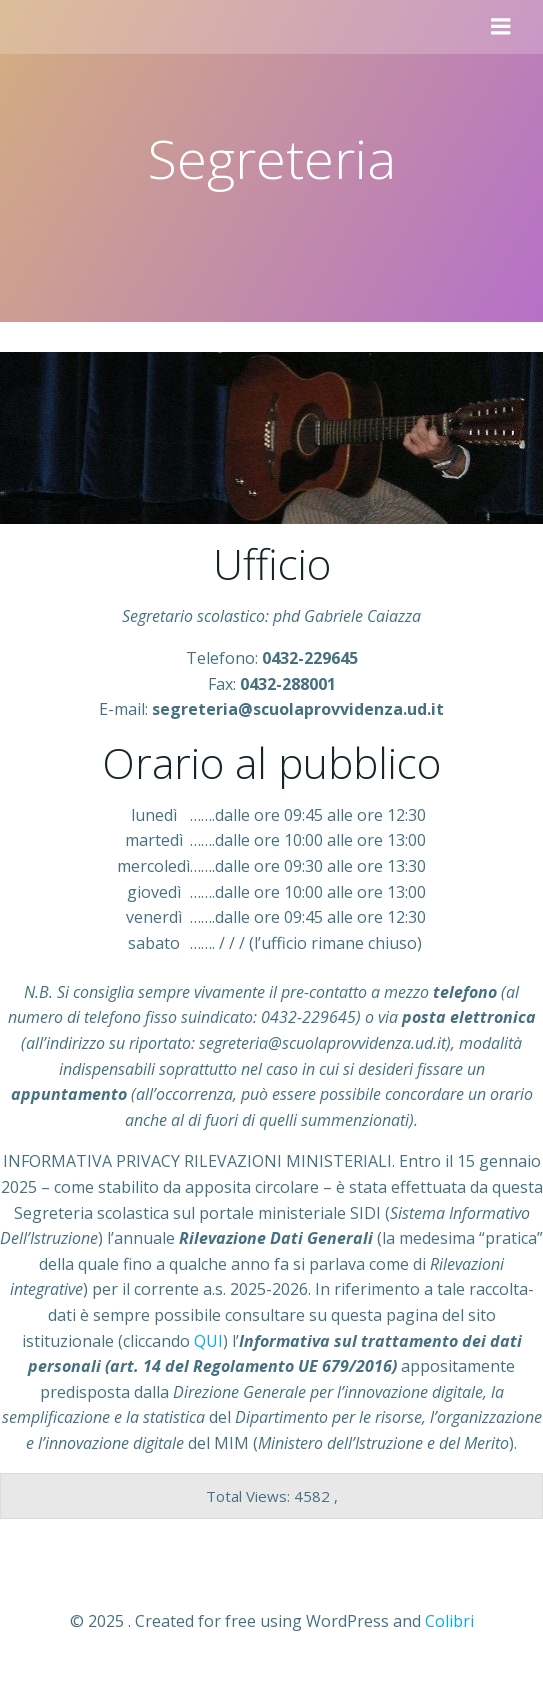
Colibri (449, 1621)
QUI (208, 1341)
